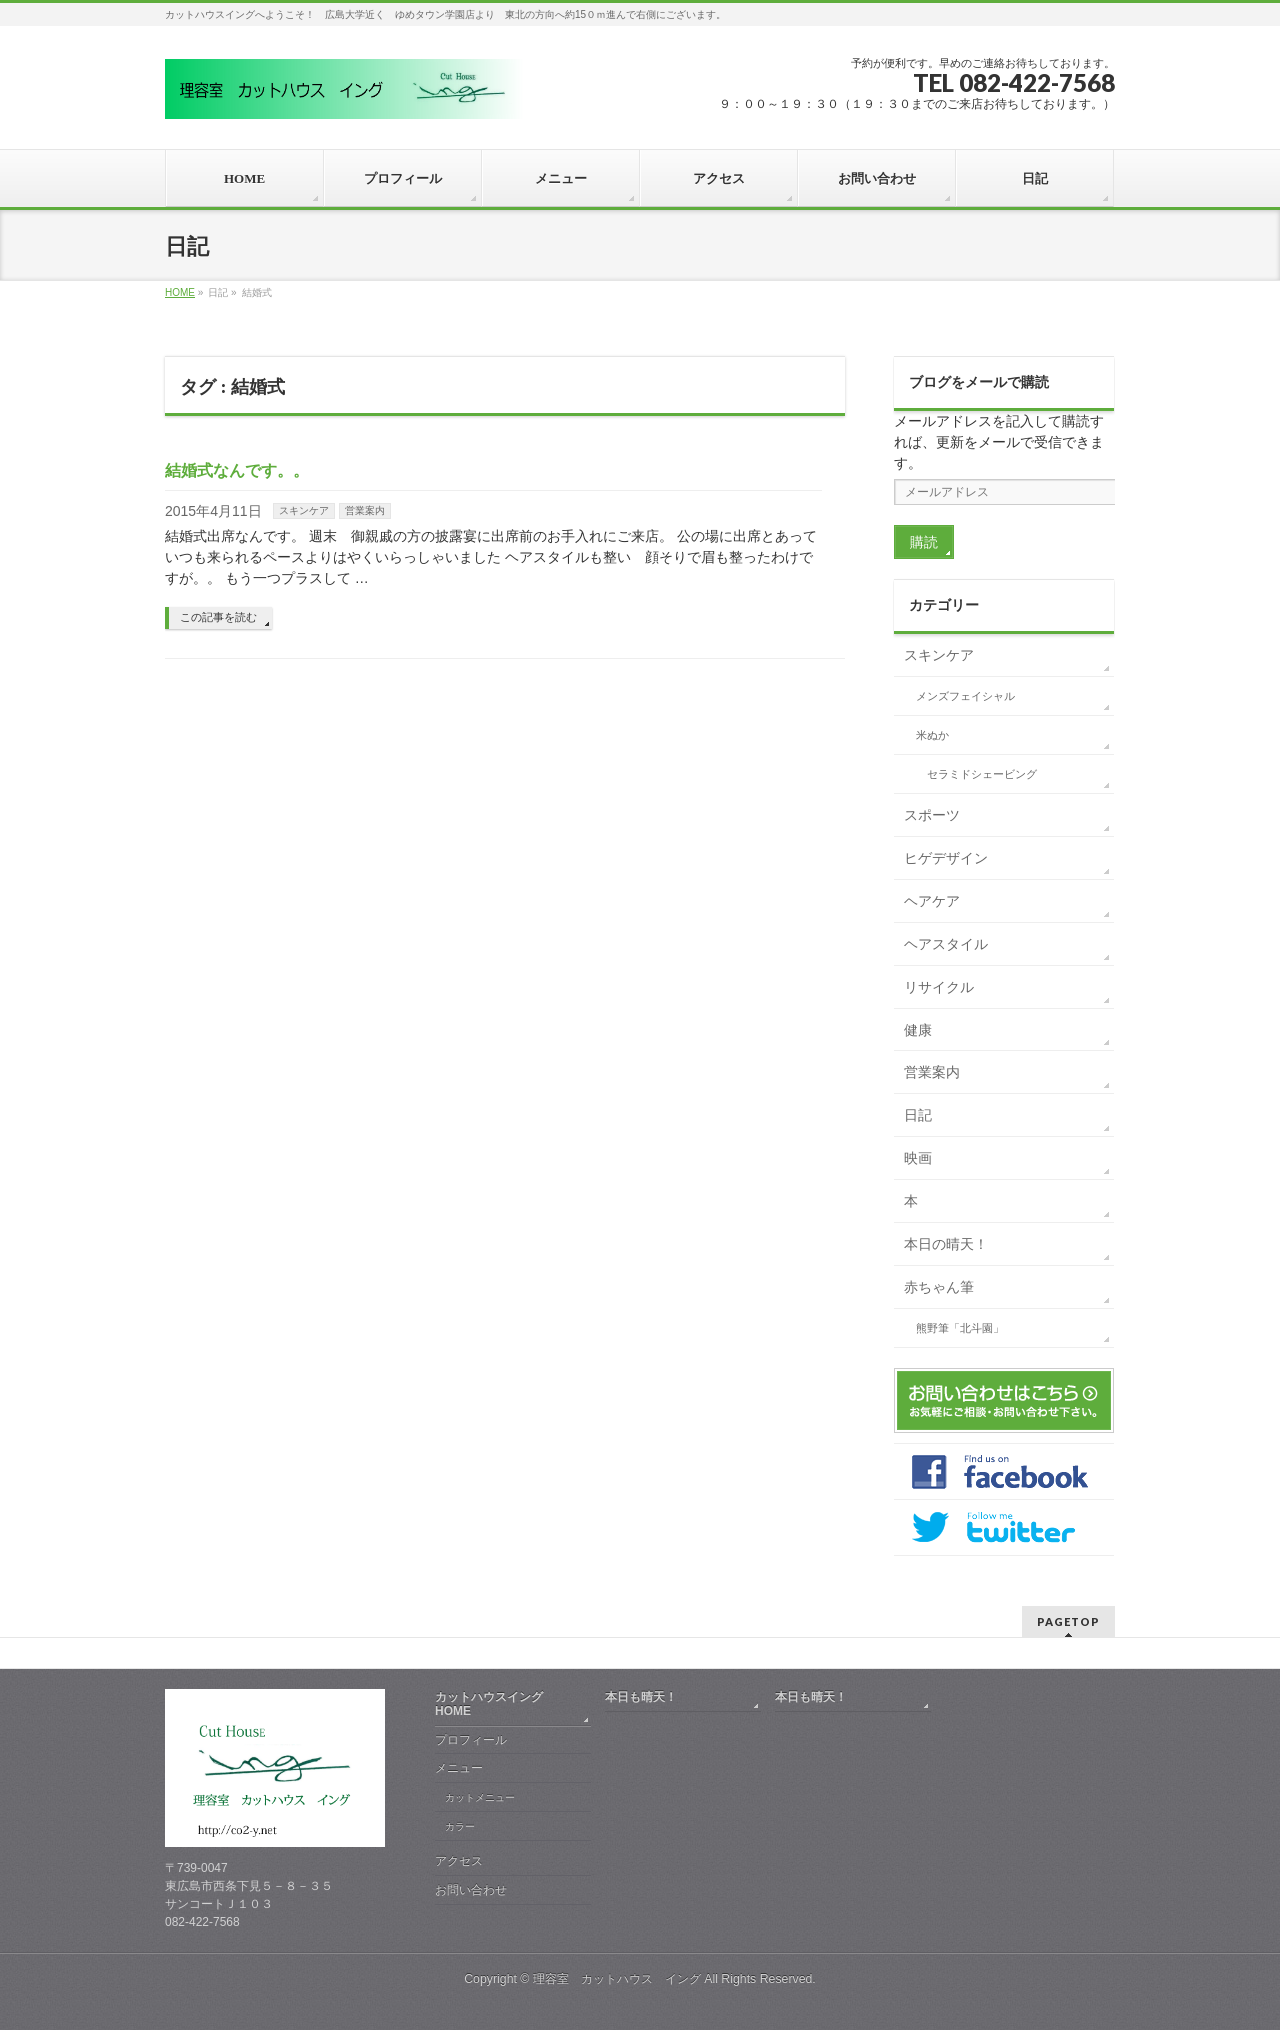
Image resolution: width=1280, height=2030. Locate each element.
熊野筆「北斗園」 (960, 1328)
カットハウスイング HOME (495, 1704)
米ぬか (932, 735)
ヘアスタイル (946, 944)
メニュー (459, 1768)
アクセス (459, 1861)
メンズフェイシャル (965, 696)
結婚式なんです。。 (237, 470)
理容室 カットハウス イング (617, 1979)
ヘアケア (932, 901)
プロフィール (471, 1740)
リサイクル (939, 987)
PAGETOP (1068, 1621)
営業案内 (365, 510)
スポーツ (932, 815)
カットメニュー (480, 1797)
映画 (918, 1158)
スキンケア (304, 510)
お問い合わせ (471, 1890)
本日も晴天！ (641, 1697)
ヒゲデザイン (946, 858)
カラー (460, 1826)
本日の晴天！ (946, 1244)
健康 (918, 1030)
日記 (918, 1115)
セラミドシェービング (982, 774)
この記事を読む (218, 617)
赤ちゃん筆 (939, 1287)
